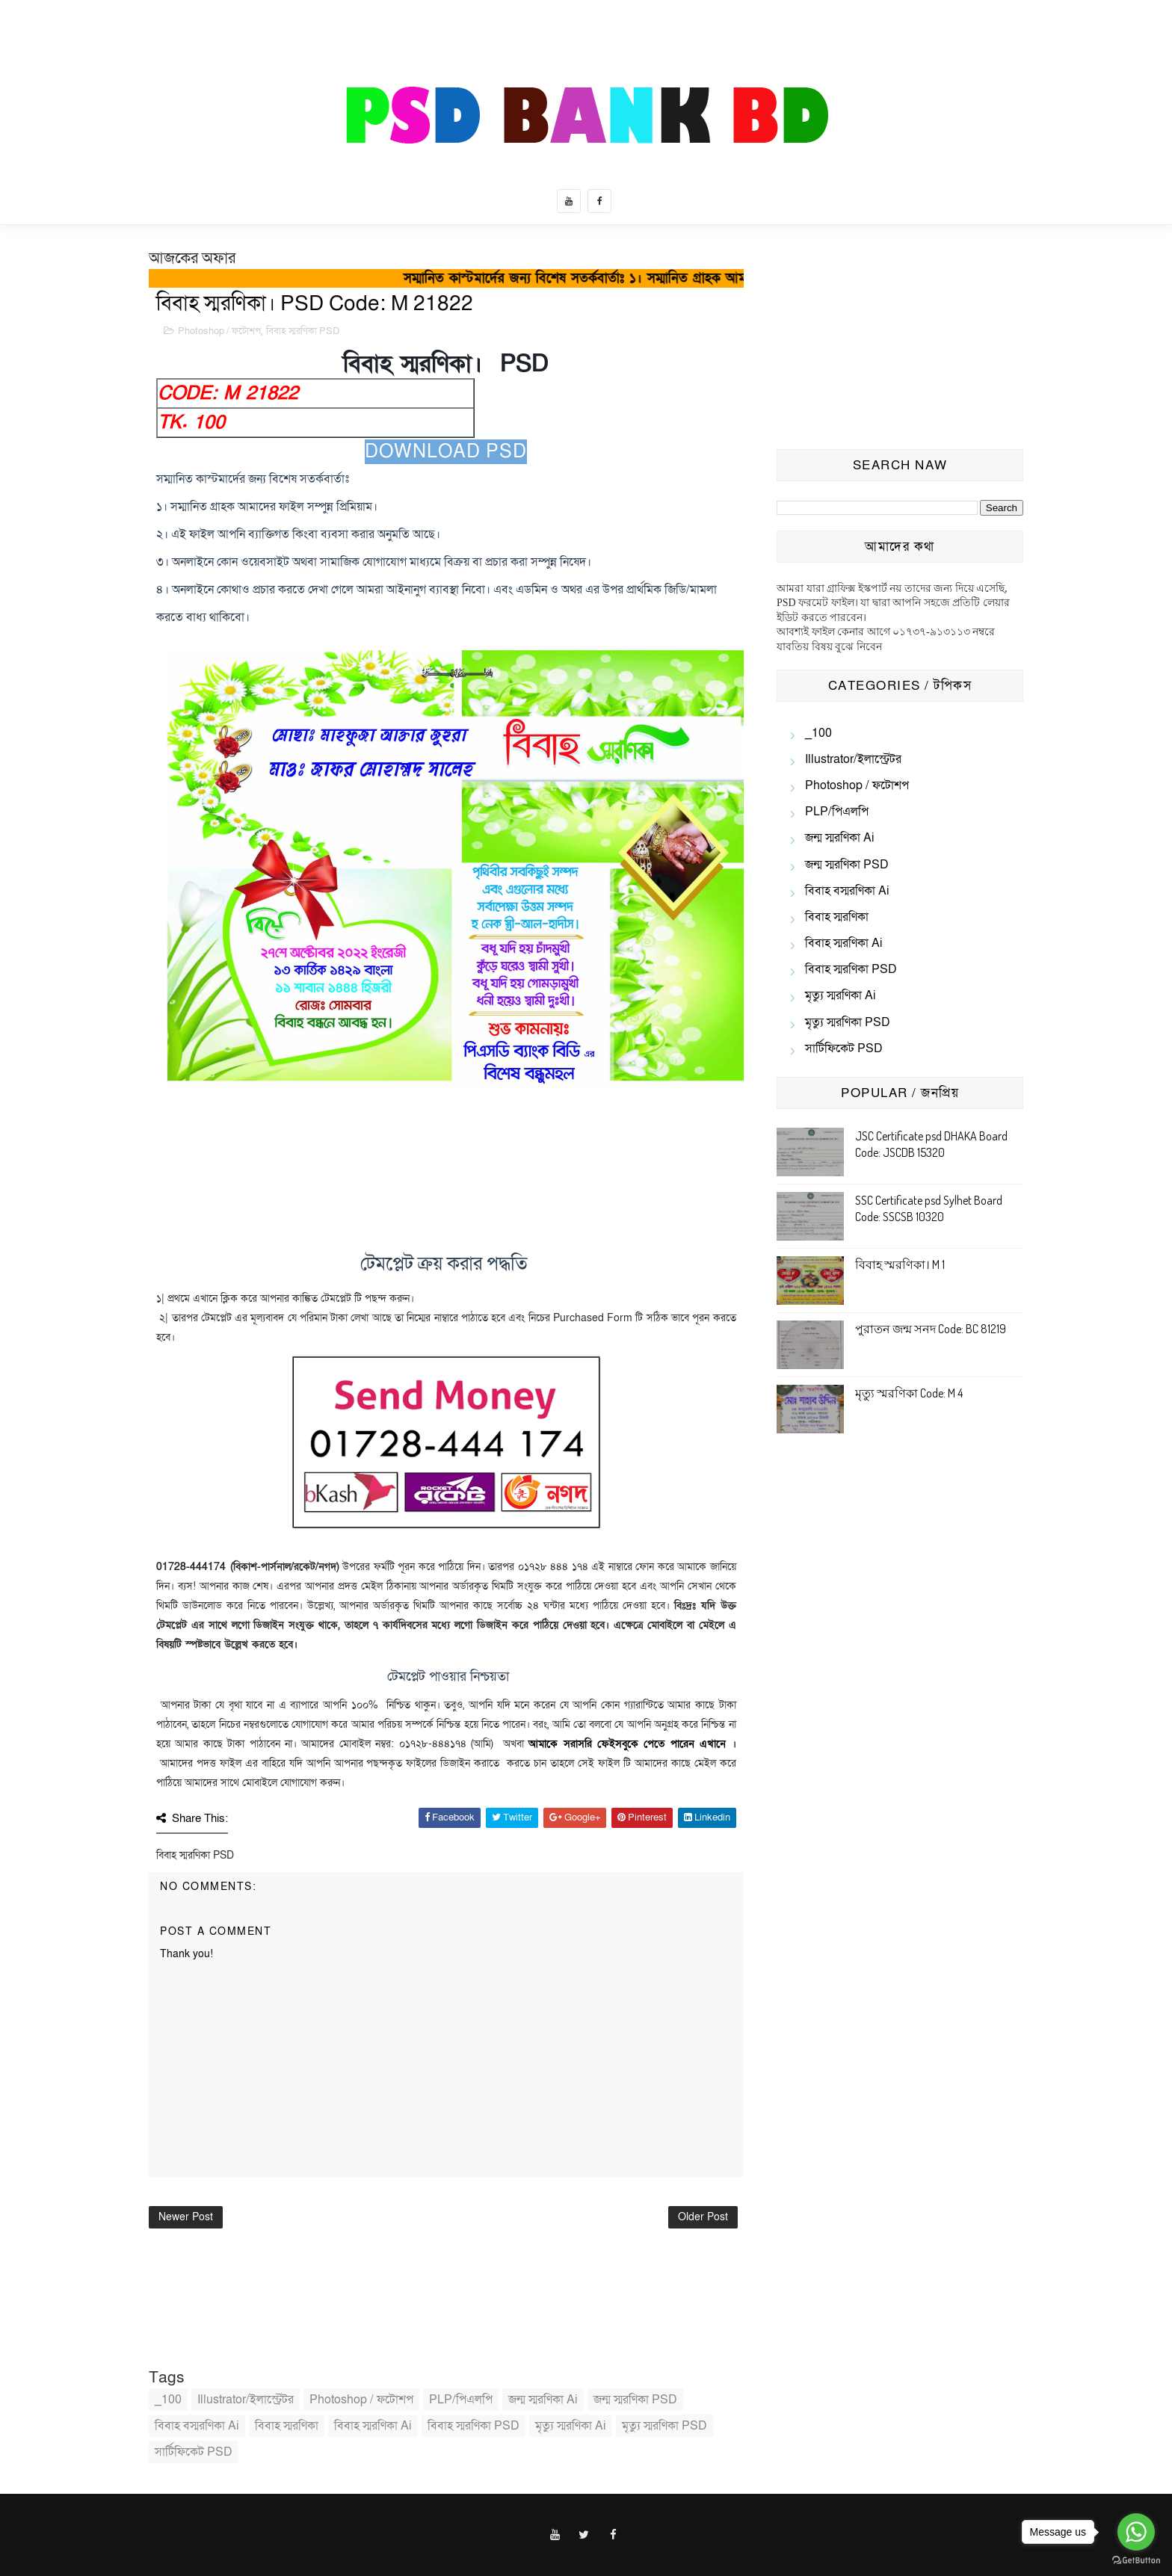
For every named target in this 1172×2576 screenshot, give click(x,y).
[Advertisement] (900, 340)
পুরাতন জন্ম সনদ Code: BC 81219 (930, 1328)
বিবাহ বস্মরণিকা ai (197, 2426)
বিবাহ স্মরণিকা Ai (373, 2426)
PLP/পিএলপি (461, 2399)
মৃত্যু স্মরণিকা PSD (664, 2426)
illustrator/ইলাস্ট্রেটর (245, 2399)
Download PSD (446, 451)
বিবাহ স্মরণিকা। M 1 (900, 1264)
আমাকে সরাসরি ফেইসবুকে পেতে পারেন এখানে (627, 1744)
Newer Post (185, 2217)
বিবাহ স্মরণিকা (286, 2426)
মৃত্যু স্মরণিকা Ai (570, 2426)
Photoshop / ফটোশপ (219, 331)
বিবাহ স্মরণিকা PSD (302, 331)
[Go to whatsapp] (1136, 2532)
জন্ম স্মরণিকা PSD (635, 2399)
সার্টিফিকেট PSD (193, 2452)
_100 (168, 2399)
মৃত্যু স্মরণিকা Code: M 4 (909, 1393)
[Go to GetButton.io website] (1136, 2561)
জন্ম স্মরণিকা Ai (543, 2399)
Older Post (703, 2217)
